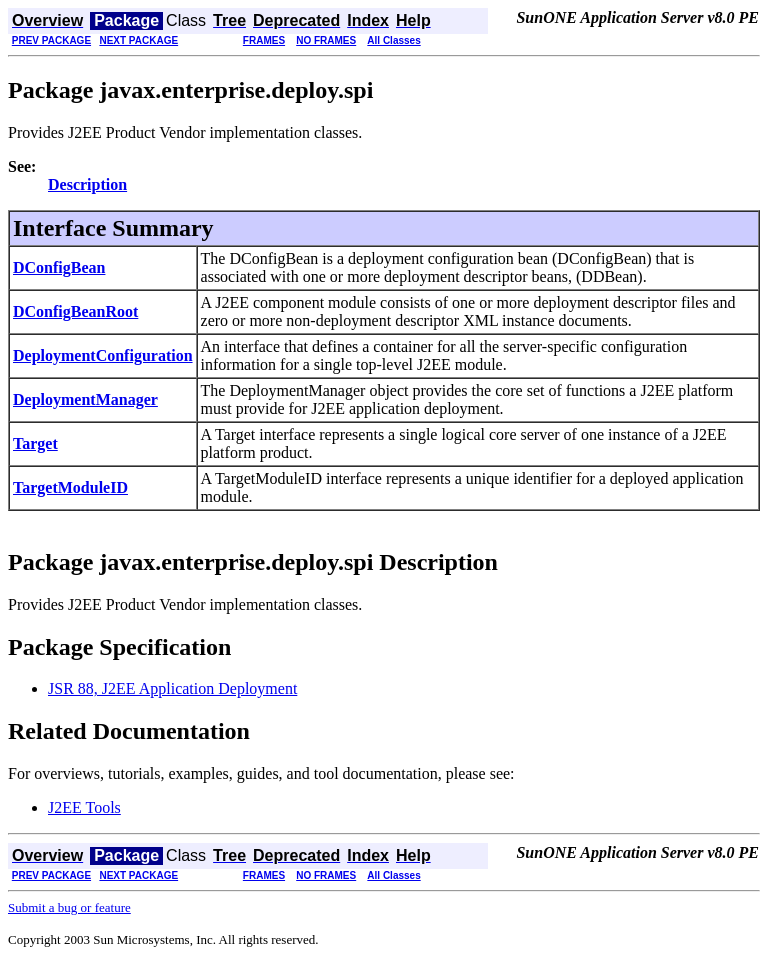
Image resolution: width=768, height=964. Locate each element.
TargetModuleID (70, 487)
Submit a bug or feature (69, 907)
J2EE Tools (84, 807)
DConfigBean (59, 267)
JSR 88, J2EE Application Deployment (172, 688)
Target (35, 443)
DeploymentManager (85, 399)
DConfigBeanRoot (75, 311)
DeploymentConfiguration (103, 355)
